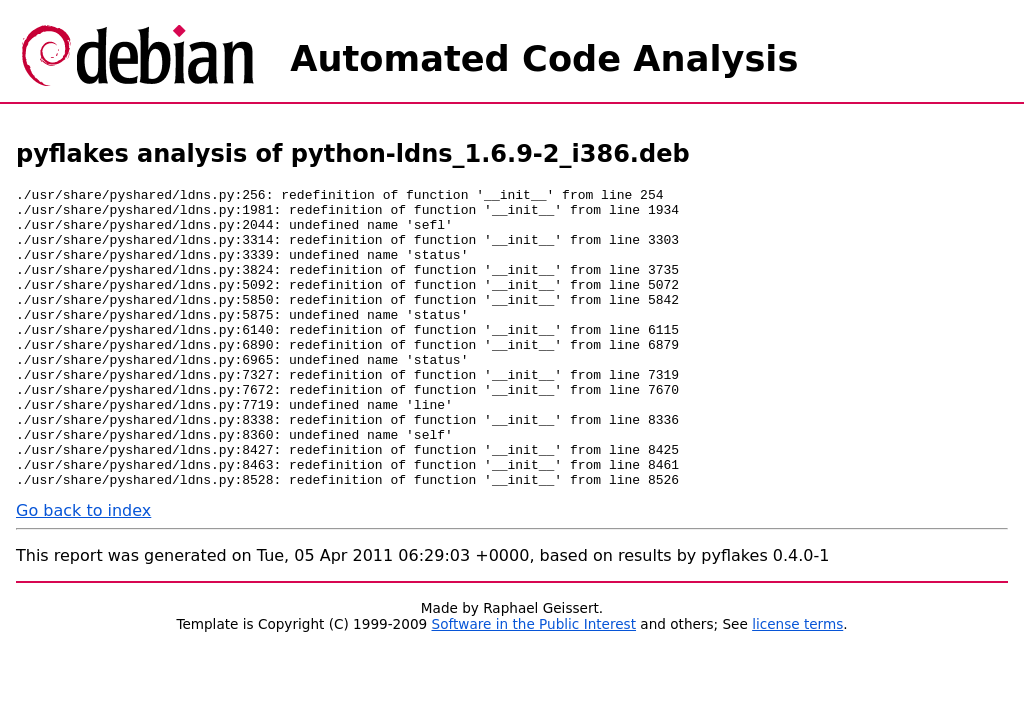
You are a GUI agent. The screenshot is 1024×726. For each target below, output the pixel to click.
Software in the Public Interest (534, 684)
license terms (797, 684)
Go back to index (83, 570)
